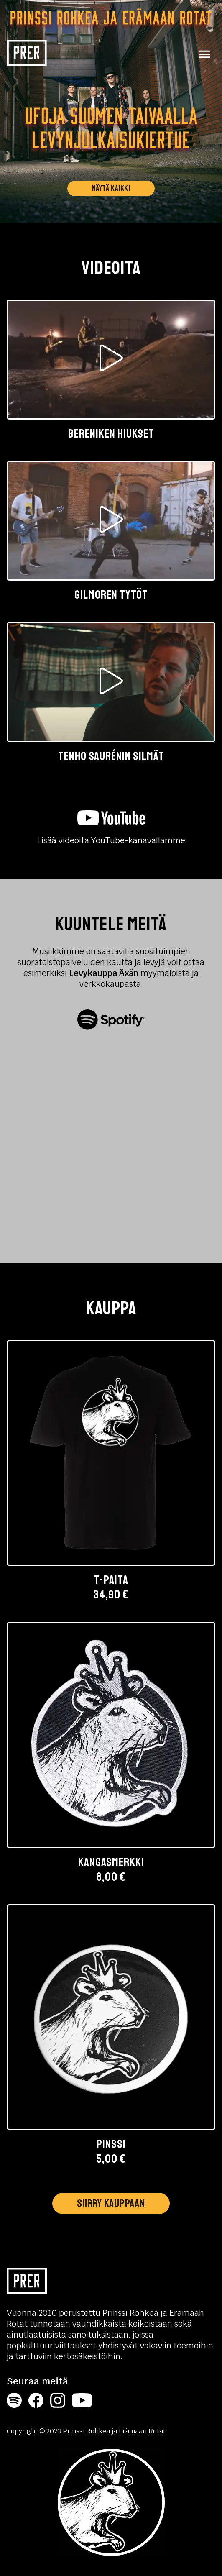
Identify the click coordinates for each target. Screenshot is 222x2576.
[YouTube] (82, 2401)
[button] (111, 370)
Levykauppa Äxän (103, 973)
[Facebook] (35, 2402)
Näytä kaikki (111, 188)
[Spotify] (14, 2402)
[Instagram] (57, 2402)
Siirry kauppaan (111, 2203)
